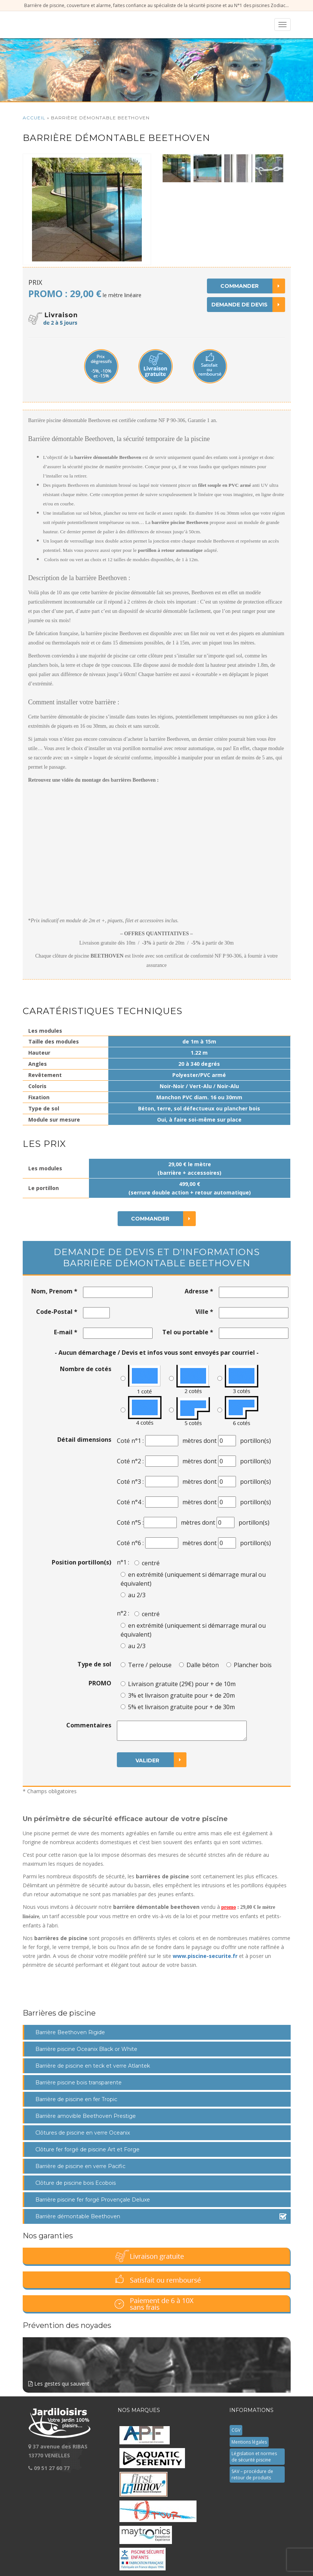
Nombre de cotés (85, 1369)
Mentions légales (249, 2442)
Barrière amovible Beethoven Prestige (85, 2116)
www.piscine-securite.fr (205, 1955)
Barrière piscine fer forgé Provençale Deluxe (92, 2199)
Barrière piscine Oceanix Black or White (86, 2049)
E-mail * (65, 1332)
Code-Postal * (56, 1312)
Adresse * (199, 1291)
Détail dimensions (84, 1439)
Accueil (34, 117)
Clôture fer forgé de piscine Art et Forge (87, 2149)
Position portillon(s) (81, 1562)
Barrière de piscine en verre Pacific (80, 2166)
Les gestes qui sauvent (156, 2362)
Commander (252, 286)
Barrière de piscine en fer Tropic (76, 2099)
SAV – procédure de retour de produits (252, 2474)
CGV (235, 2430)
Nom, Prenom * (54, 1291)
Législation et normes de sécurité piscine (254, 2456)
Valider (160, 1759)
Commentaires (88, 1725)
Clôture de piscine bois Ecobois (75, 2183)
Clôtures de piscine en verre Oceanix (82, 2132)
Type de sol (94, 1664)
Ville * (204, 1312)
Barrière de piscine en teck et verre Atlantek (92, 2065)
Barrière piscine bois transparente (78, 2082)
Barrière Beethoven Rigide (70, 2032)
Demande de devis (248, 304)
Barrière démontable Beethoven (77, 2216)
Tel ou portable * (187, 1332)
